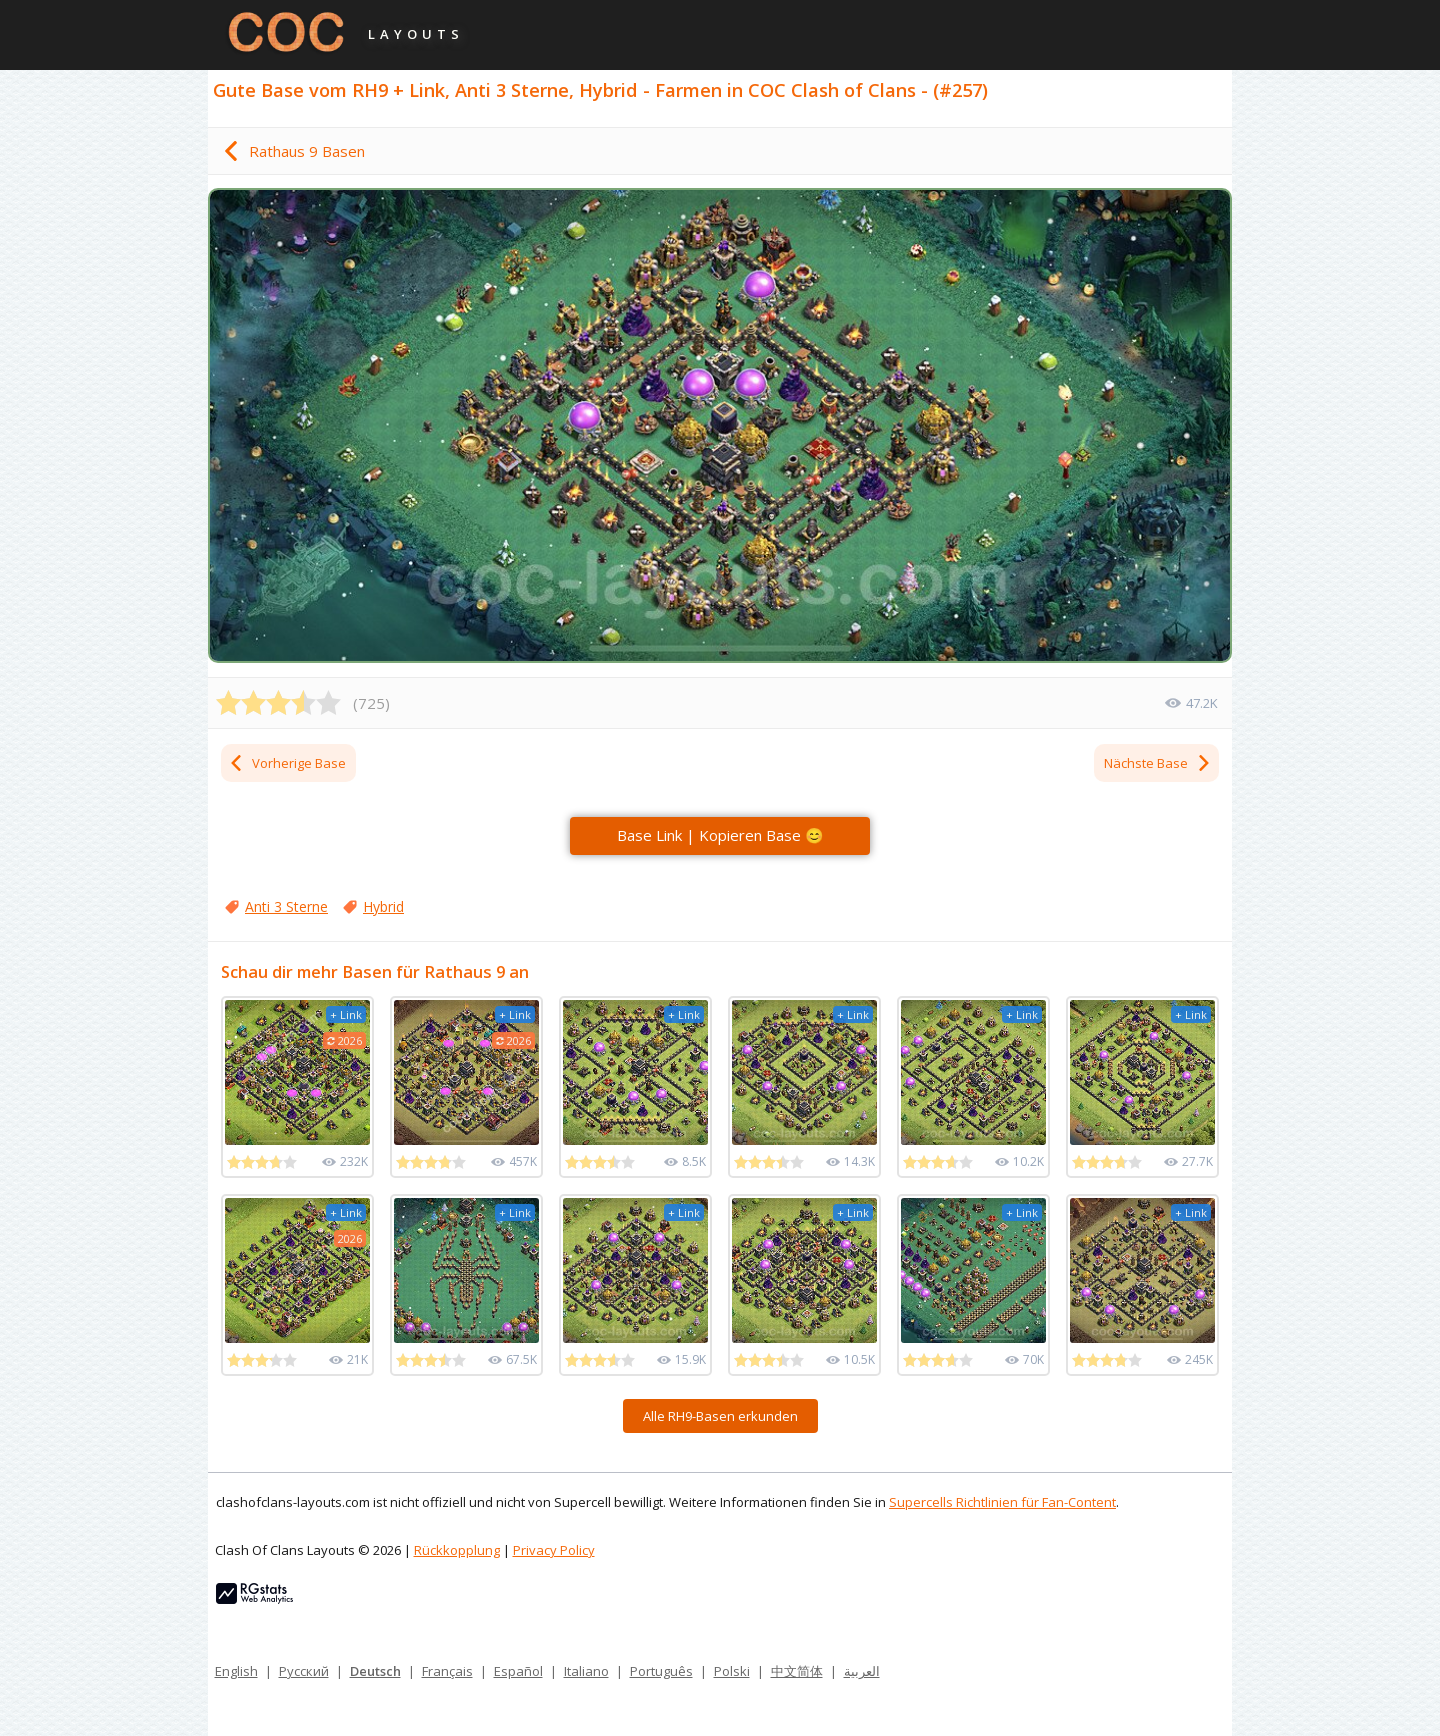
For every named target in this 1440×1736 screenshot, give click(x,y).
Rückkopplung (457, 1550)
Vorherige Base (287, 763)
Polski (732, 1671)
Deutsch (375, 1671)
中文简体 (797, 1671)
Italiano (586, 1671)
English (236, 1671)
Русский (304, 1671)
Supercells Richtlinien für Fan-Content (1002, 1502)
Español (518, 1671)
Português (661, 1671)
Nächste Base (1158, 763)
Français (447, 1671)
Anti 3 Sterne (286, 906)
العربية (862, 1671)
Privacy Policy (554, 1550)
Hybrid (383, 906)
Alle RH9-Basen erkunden (720, 1416)
